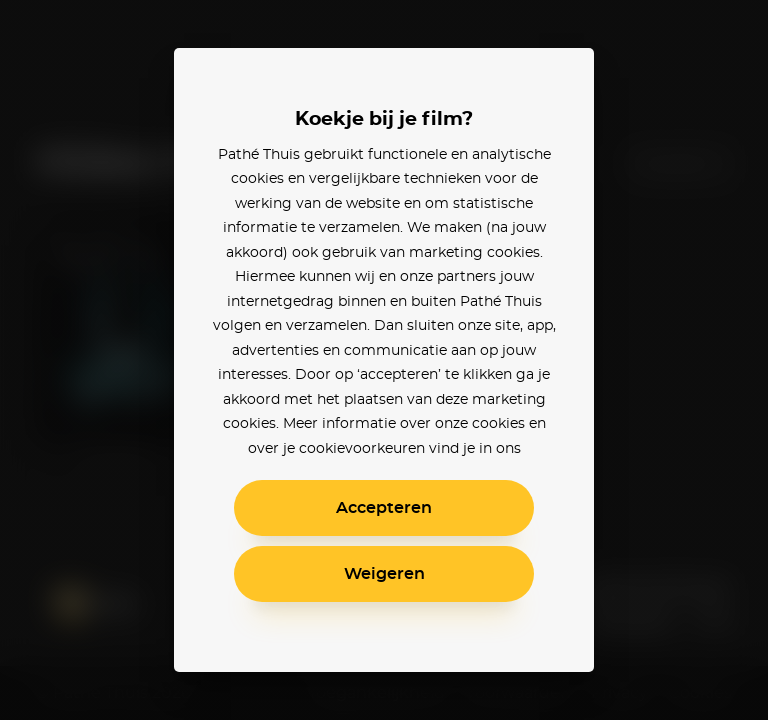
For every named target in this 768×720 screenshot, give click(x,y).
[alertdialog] (384, 360)
